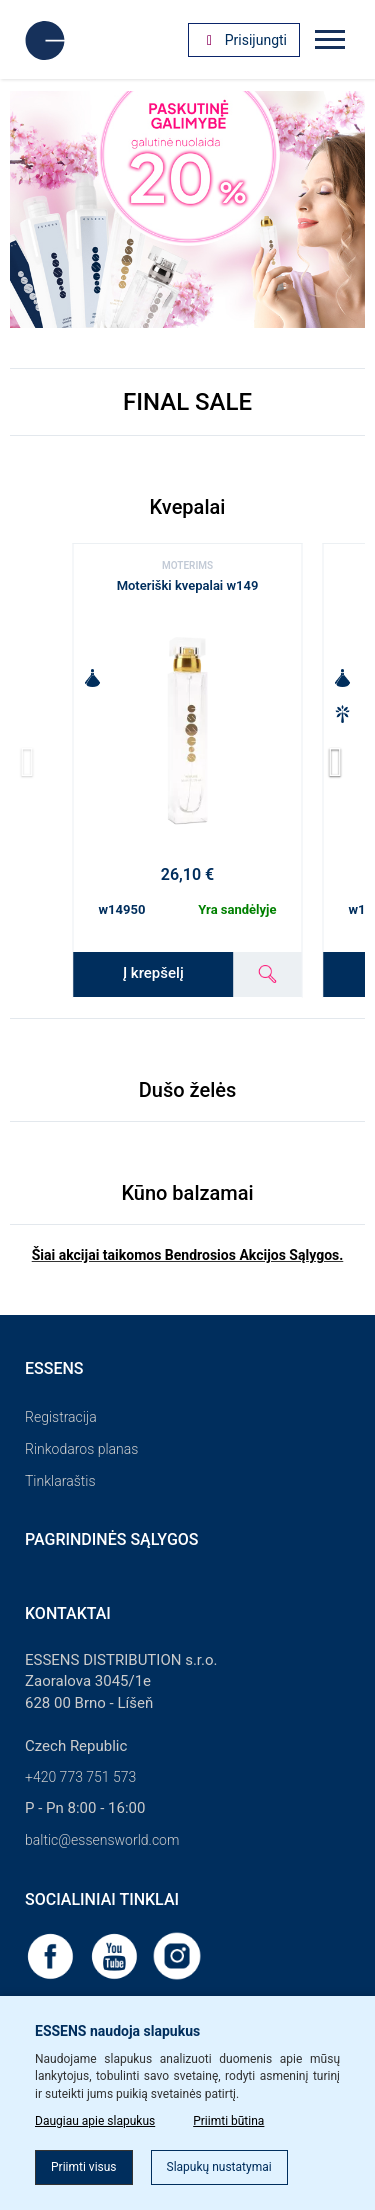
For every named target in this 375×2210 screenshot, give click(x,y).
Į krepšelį (153, 973)
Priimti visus (84, 2167)
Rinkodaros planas (81, 1449)
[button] (341, 763)
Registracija (61, 1417)
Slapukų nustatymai (219, 2167)
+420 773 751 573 (80, 1777)
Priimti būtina (228, 2121)
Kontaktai (68, 1613)
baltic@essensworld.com (102, 1840)
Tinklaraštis (60, 1481)
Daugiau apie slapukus (95, 2121)
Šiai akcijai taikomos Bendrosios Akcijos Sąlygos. (188, 1255)
